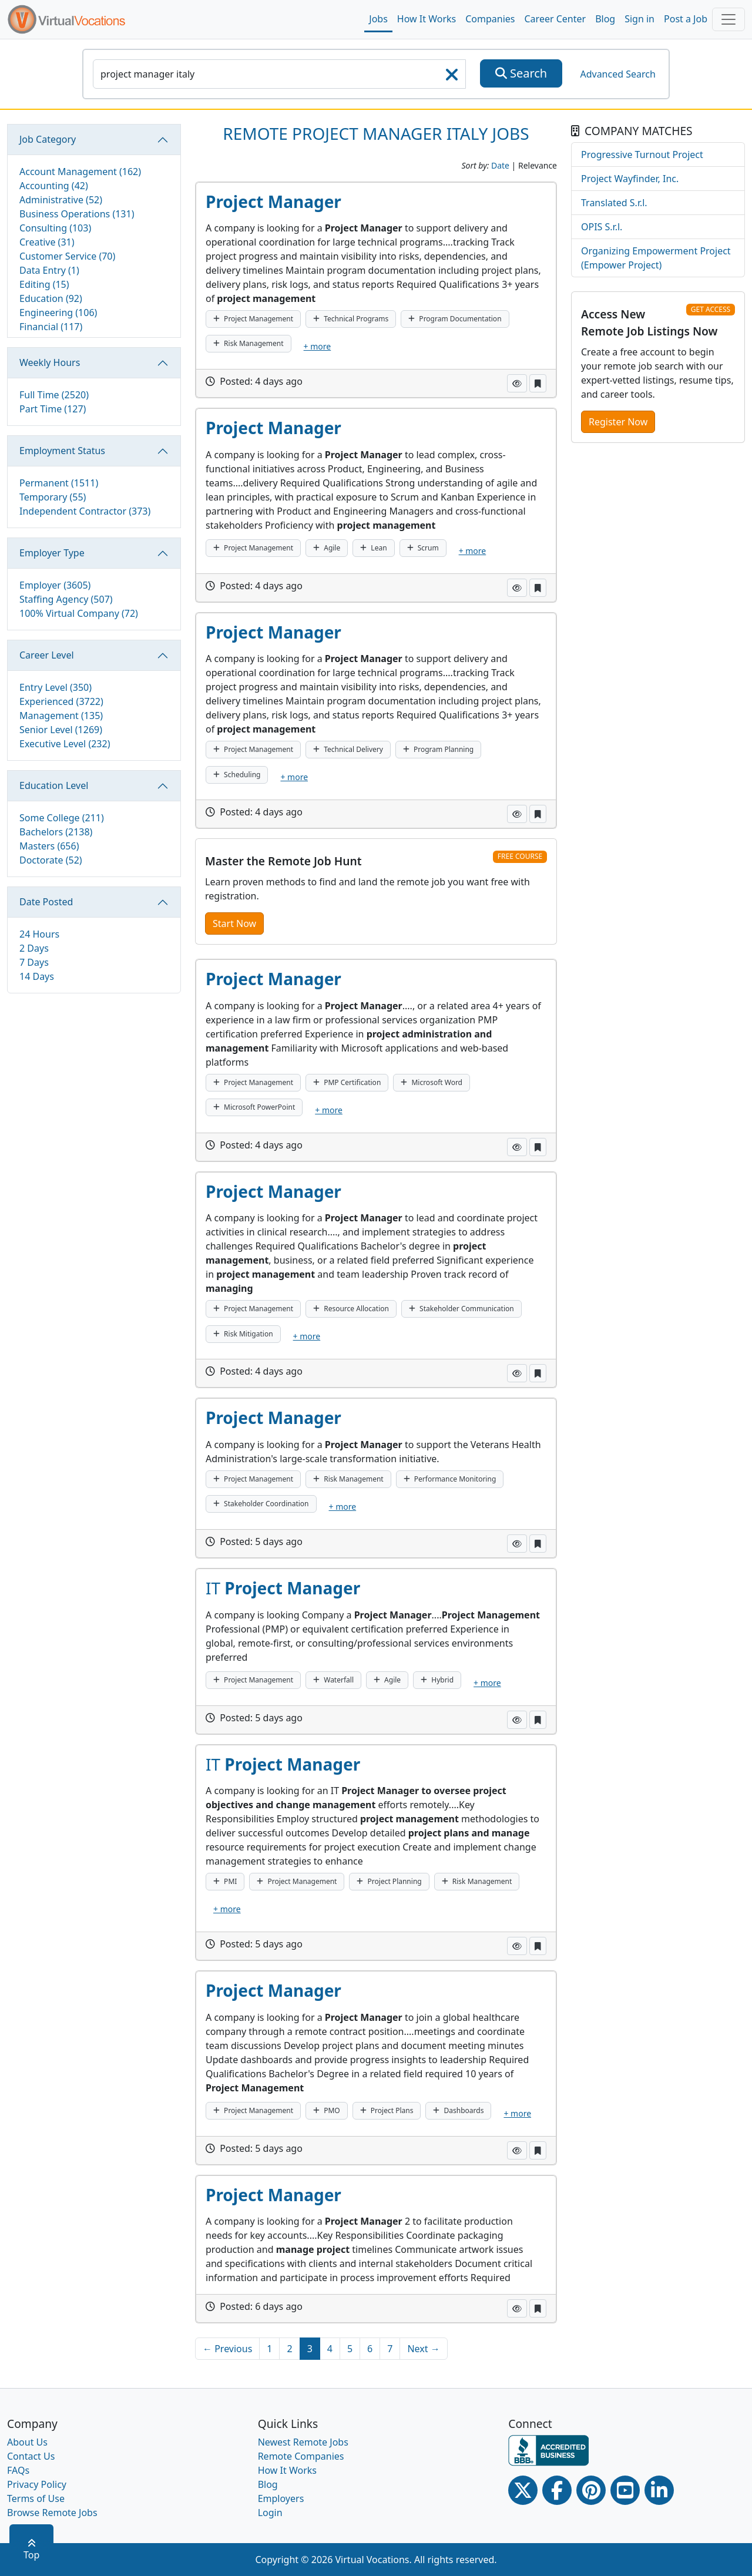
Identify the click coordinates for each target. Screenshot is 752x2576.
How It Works (426, 18)
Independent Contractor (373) (84, 511)
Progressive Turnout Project (642, 154)
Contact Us (31, 2456)
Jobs (378, 18)
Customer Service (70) (67, 256)
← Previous (227, 2348)
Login (270, 2512)
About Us (27, 2442)
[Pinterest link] (591, 2490)
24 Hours (39, 934)
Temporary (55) (52, 497)
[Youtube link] (625, 2490)
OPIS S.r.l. (601, 226)
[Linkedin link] (659, 2490)
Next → (423, 2348)
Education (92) (50, 298)
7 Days (34, 962)
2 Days (34, 948)
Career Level (46, 655)
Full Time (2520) (54, 394)
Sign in (639, 18)
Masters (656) (49, 845)
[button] (517, 383)
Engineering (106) (58, 312)
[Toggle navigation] (728, 19)
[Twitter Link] (523, 2490)
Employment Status (62, 450)
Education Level (53, 785)
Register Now (618, 421)
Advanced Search (617, 74)
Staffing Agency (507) (66, 599)
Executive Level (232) (64, 743)
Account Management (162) (80, 171)
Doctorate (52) (50, 860)
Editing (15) (44, 284)
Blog (605, 18)
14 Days (36, 976)
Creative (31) (47, 242)
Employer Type (52, 552)
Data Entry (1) (49, 270)
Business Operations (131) (76, 213)
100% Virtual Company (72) (78, 613)
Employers (281, 2498)
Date (500, 165)
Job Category (47, 139)
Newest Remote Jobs (303, 2442)
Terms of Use (36, 2498)
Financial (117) (50, 326)
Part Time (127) (52, 408)
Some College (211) (61, 817)
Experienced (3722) (61, 701)
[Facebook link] (557, 2490)
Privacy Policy (36, 2484)
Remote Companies (301, 2456)
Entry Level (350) (55, 687)
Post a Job (685, 18)
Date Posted (46, 901)
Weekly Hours (49, 362)
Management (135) (61, 715)
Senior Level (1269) (60, 729)
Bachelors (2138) (55, 831)
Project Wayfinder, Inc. (630, 178)
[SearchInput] (279, 74)
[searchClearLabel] (452, 78)
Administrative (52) (60, 199)
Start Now (234, 923)
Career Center (555, 18)
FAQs (18, 2470)
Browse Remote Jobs (52, 2512)
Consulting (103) (55, 227)
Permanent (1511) (58, 482)
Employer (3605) (54, 585)
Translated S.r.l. (614, 202)
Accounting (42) (53, 185)
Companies (490, 18)
